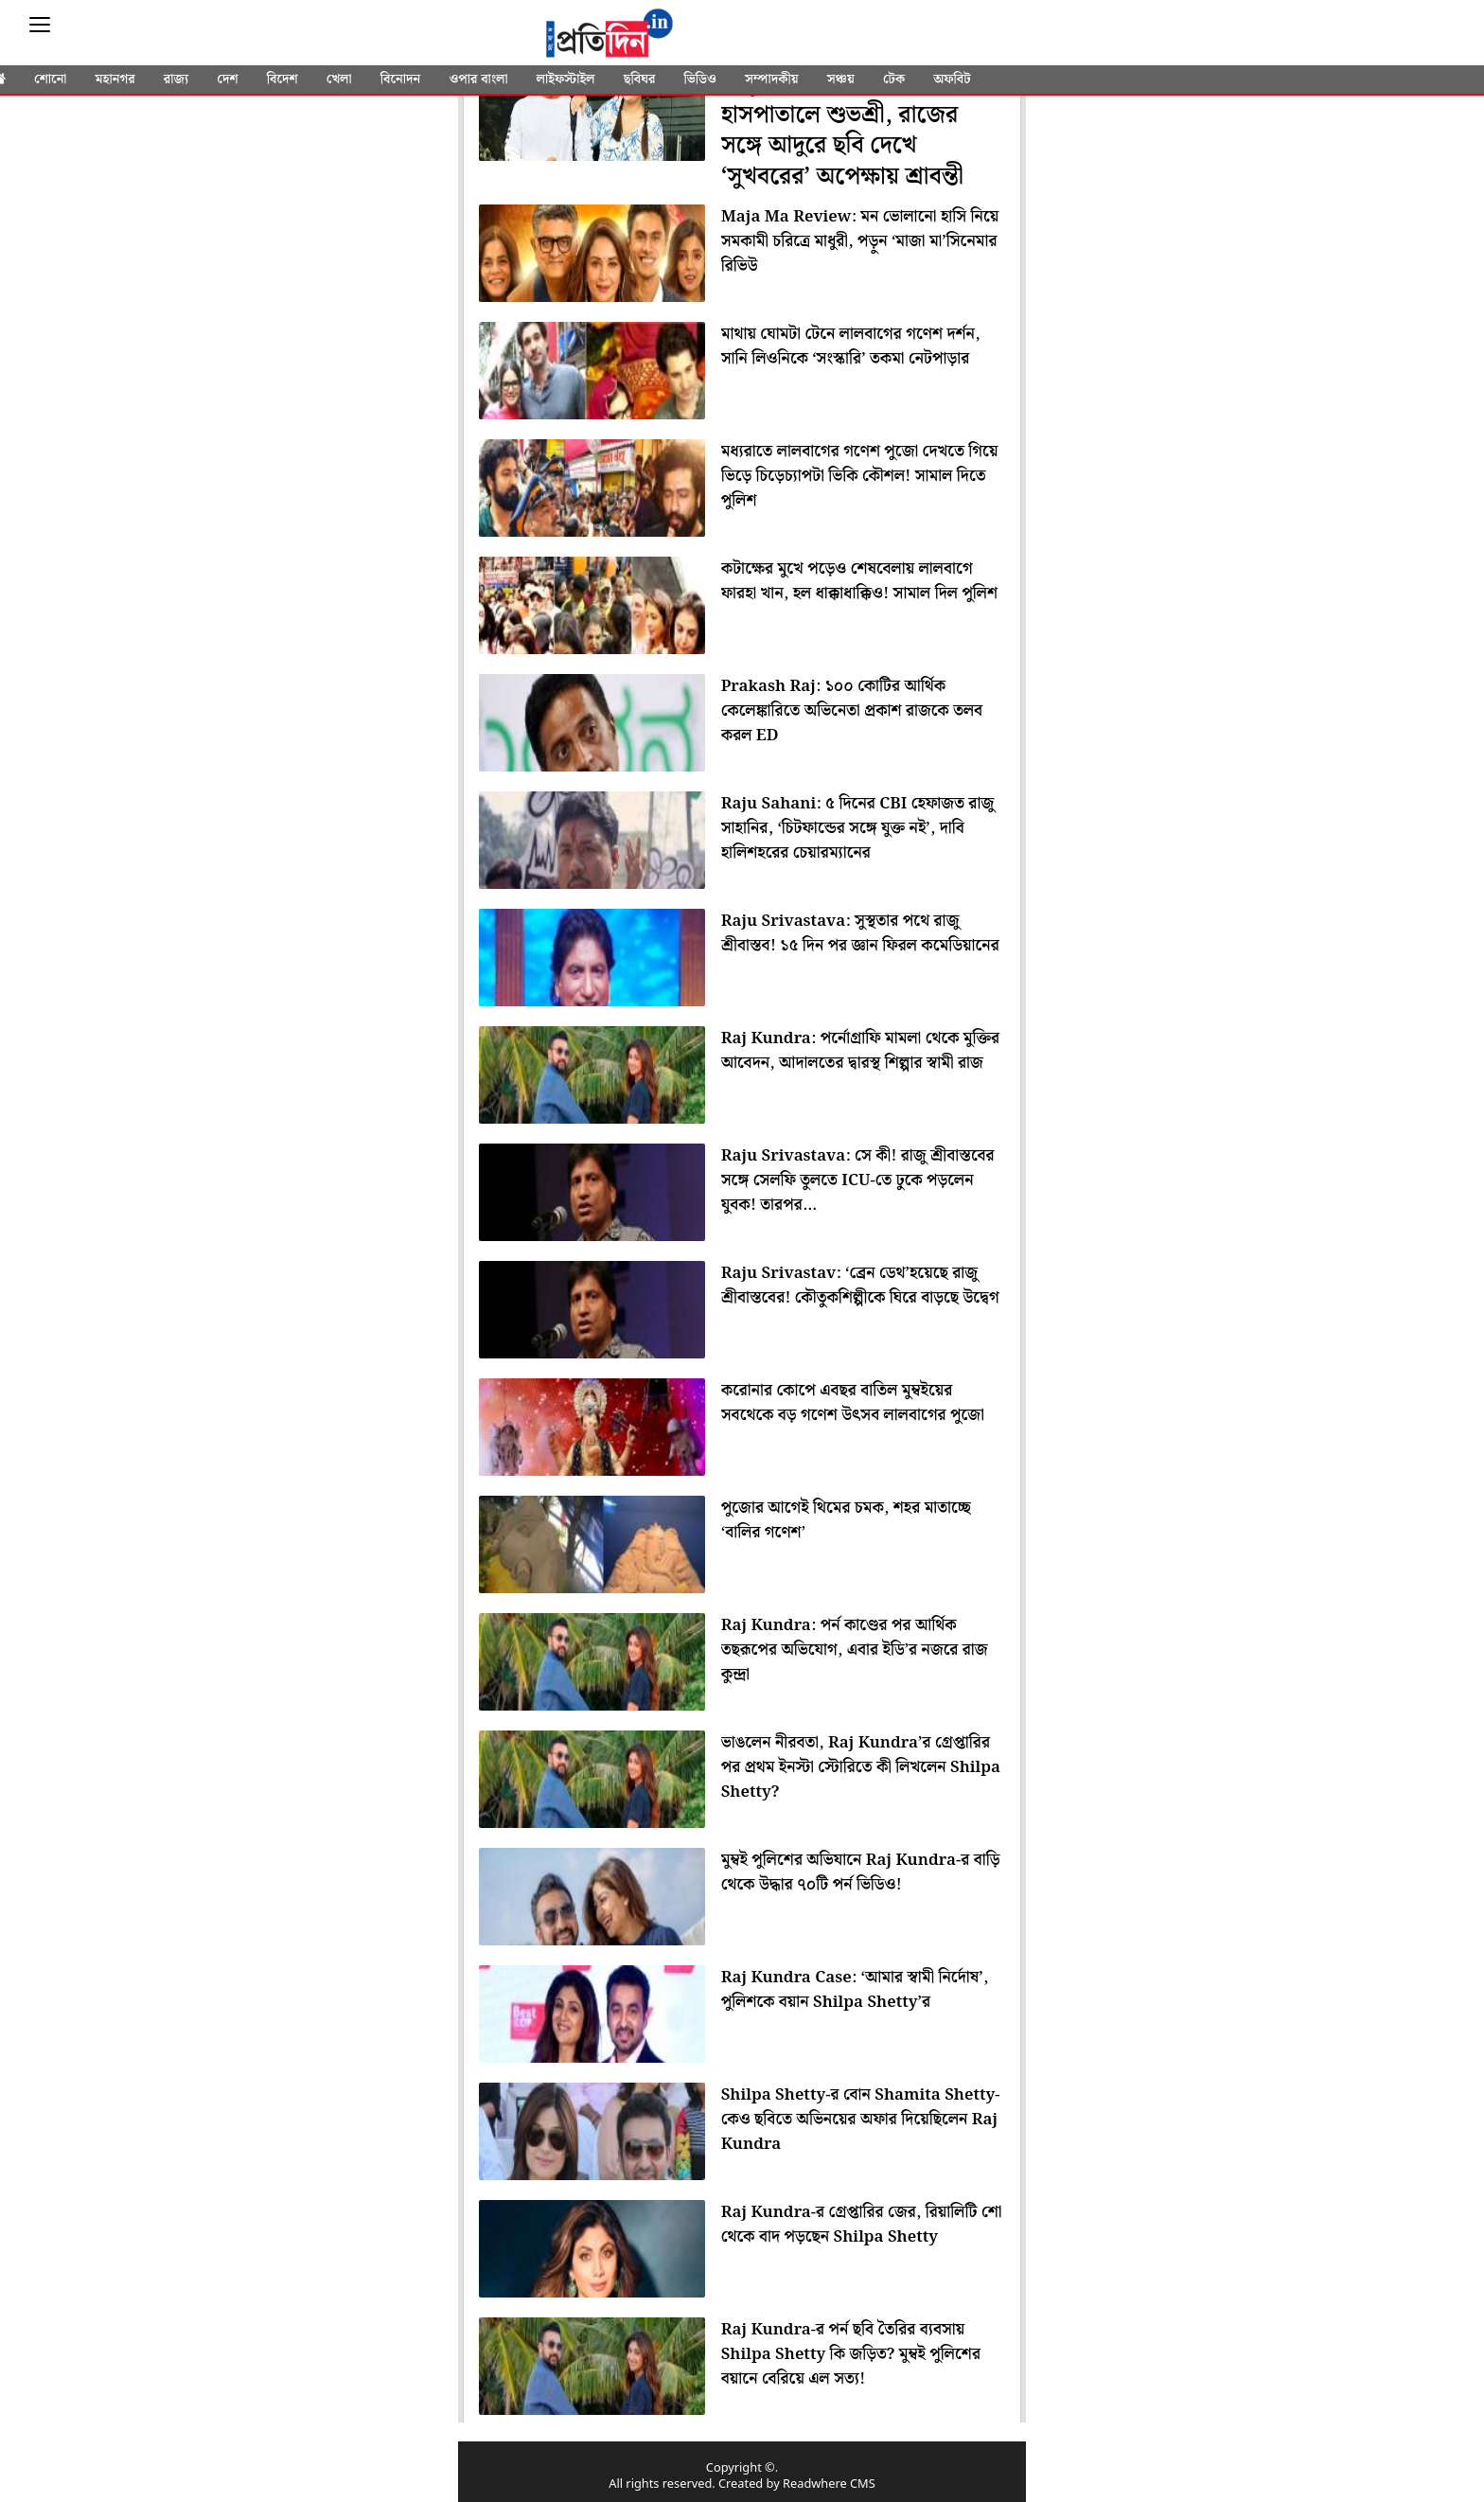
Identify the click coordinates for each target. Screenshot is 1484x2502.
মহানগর (115, 79)
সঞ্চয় (841, 79)
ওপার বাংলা (478, 79)
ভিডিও (700, 79)
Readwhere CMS (829, 2484)
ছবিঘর (640, 79)
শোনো (50, 79)
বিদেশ (282, 79)
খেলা (339, 79)
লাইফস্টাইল (566, 79)
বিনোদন (400, 79)
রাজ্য (176, 79)
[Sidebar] (39, 25)
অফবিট (951, 79)
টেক (894, 79)
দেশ (227, 79)
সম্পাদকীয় (772, 79)
